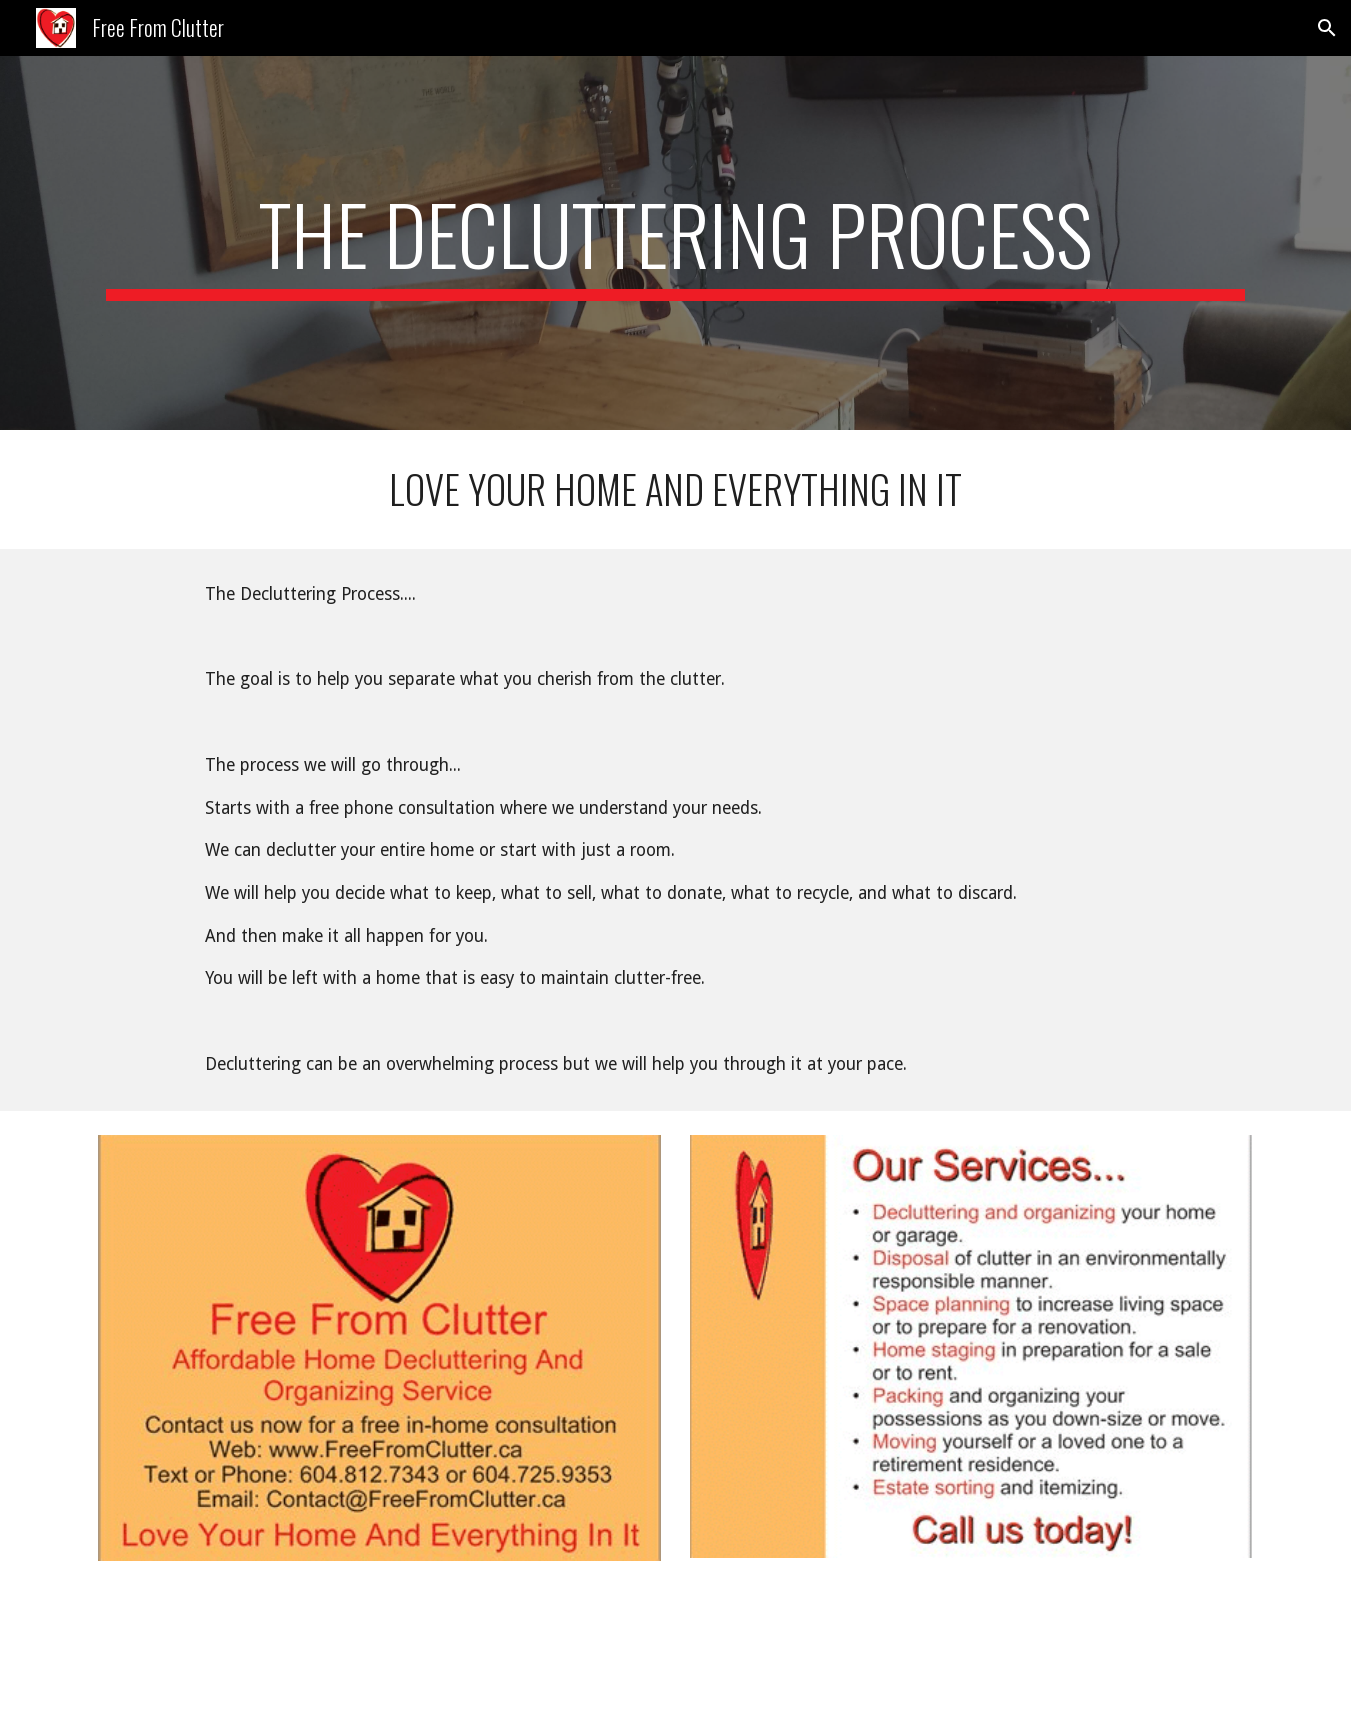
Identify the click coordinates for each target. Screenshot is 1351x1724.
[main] (675, 243)
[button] (1327, 28)
